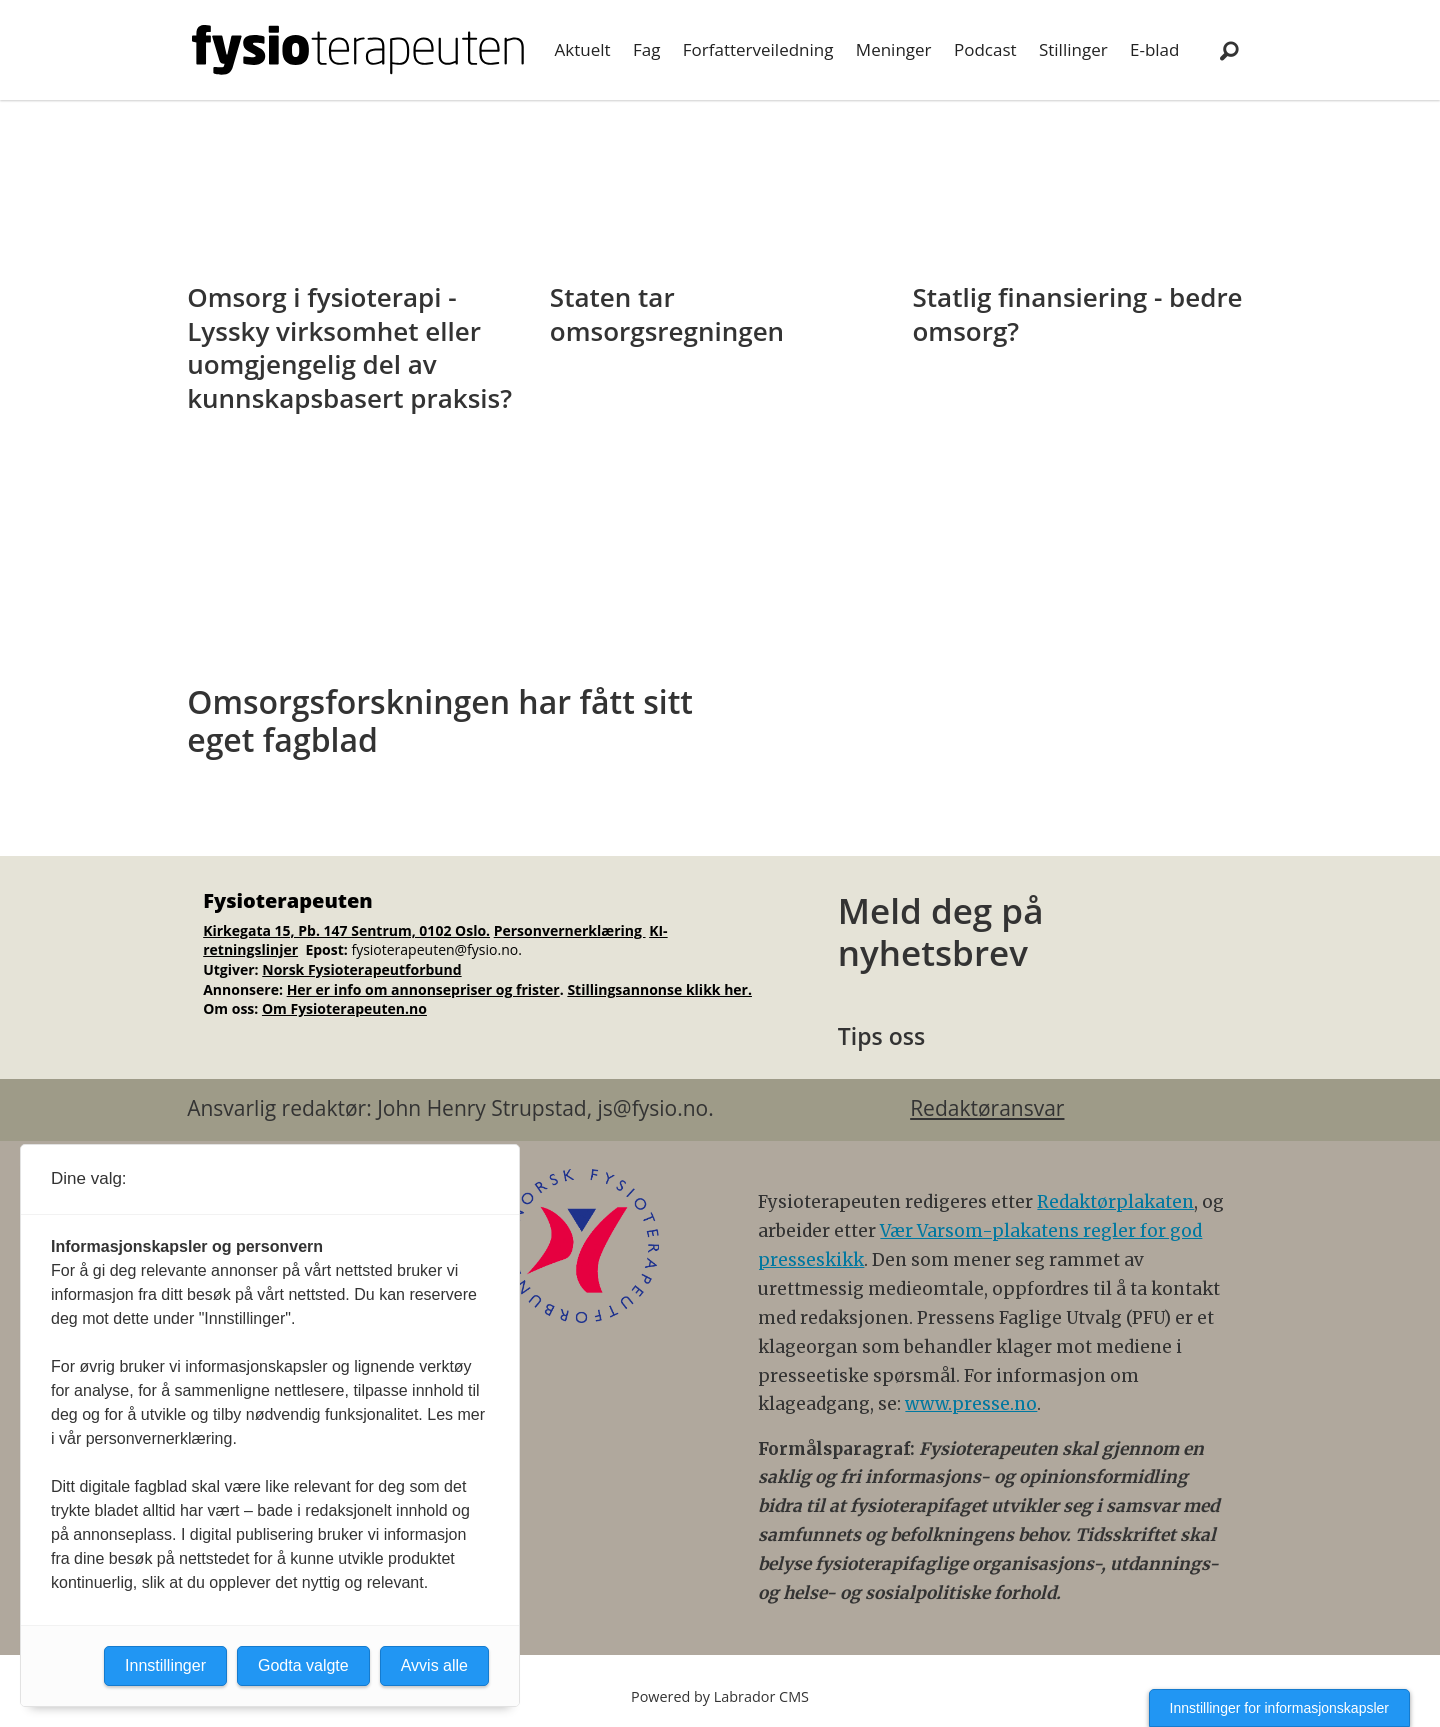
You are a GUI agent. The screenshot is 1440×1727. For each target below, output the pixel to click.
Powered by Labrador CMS (720, 1696)
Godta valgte (303, 1665)
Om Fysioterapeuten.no (344, 1008)
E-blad (1154, 49)
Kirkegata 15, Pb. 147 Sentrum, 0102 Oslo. (346, 930)
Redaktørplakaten (1115, 1202)
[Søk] (1229, 50)
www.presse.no (971, 1404)
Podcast (985, 49)
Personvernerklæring (570, 930)
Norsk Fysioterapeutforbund (361, 969)
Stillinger (1073, 49)
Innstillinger (165, 1665)
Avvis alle (434, 1665)
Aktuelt (583, 49)
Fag (646, 49)
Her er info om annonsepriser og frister (423, 989)
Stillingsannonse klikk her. (659, 989)
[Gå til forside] (358, 50)
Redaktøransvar (987, 1108)
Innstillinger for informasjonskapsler (1279, 1708)
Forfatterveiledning (758, 49)
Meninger (894, 49)
